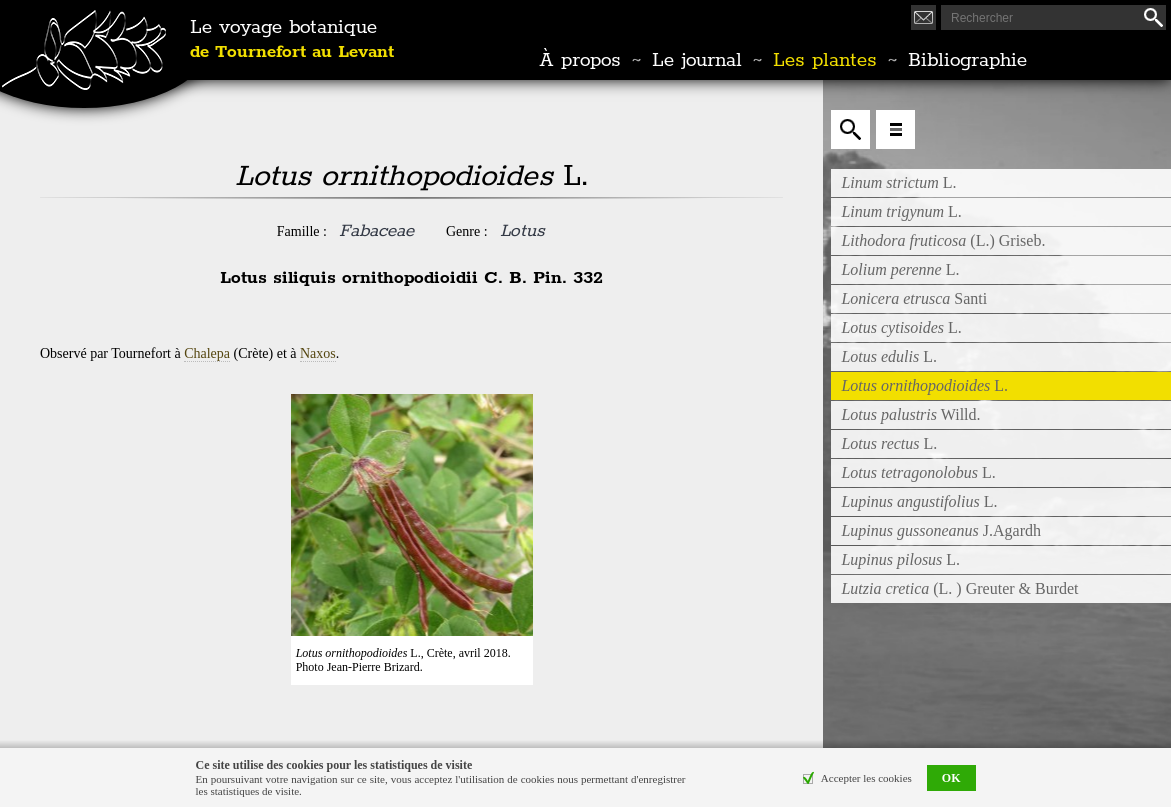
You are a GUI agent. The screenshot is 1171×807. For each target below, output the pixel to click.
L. (898, 182)
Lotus (522, 231)
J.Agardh (941, 530)
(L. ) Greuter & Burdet (959, 588)
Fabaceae (376, 231)
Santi (914, 298)
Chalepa (207, 353)
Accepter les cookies (866, 778)
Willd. (910, 414)
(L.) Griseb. (943, 240)
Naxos (318, 353)
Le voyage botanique (292, 40)
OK (951, 778)
